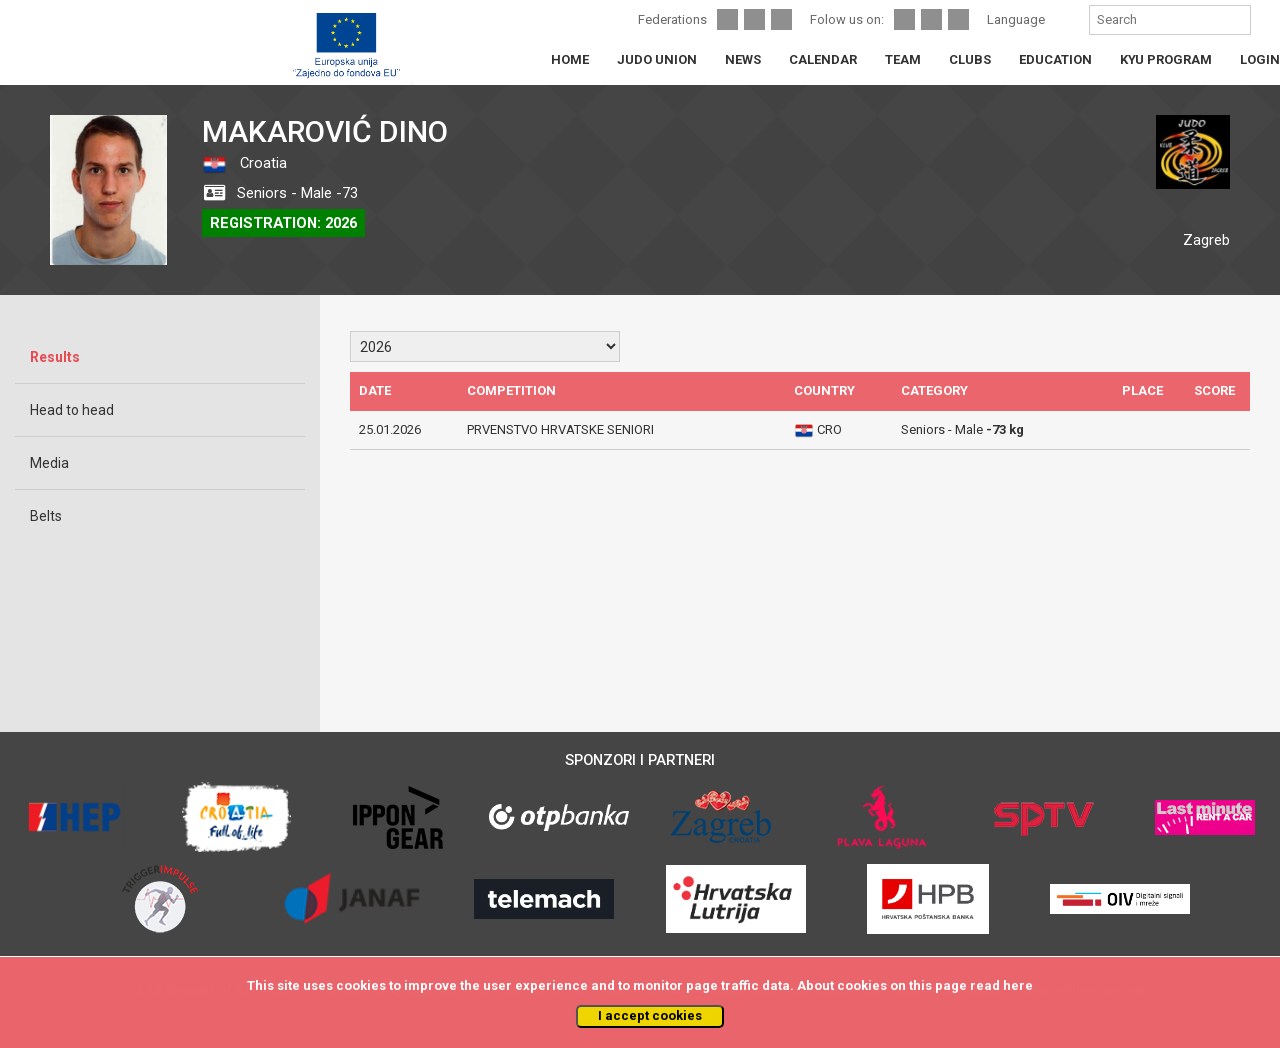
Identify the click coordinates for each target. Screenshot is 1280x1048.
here (1018, 985)
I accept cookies (650, 1015)
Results (55, 357)
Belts (46, 516)
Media (49, 463)
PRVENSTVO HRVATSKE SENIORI (560, 429)
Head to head (72, 410)
